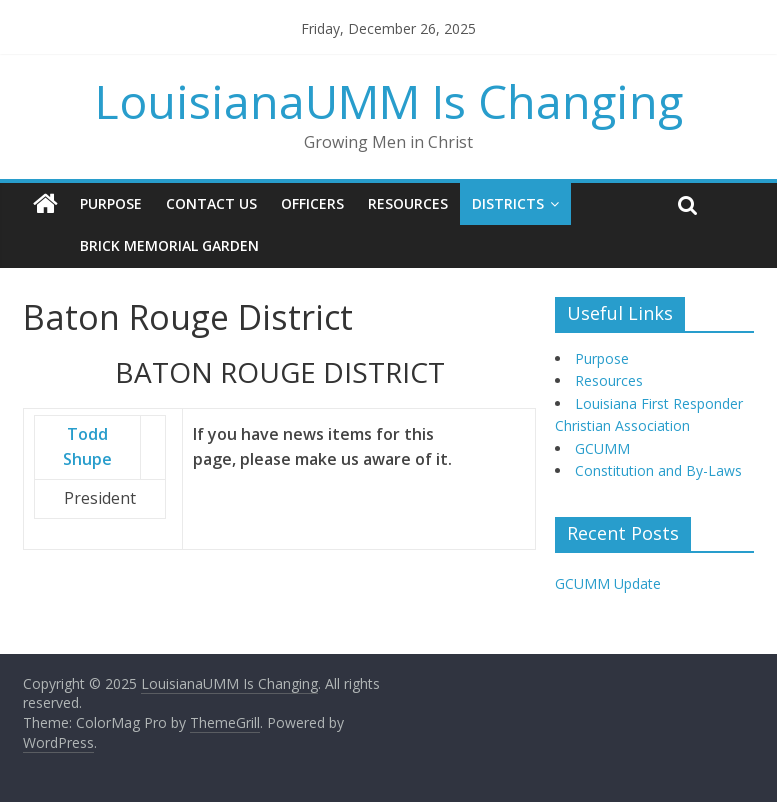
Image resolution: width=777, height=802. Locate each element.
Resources (408, 203)
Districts (508, 203)
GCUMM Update (608, 583)
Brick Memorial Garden (169, 245)
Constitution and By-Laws (658, 470)
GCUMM (602, 448)
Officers (312, 203)
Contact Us (211, 203)
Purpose (111, 203)
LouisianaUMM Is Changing (389, 101)
